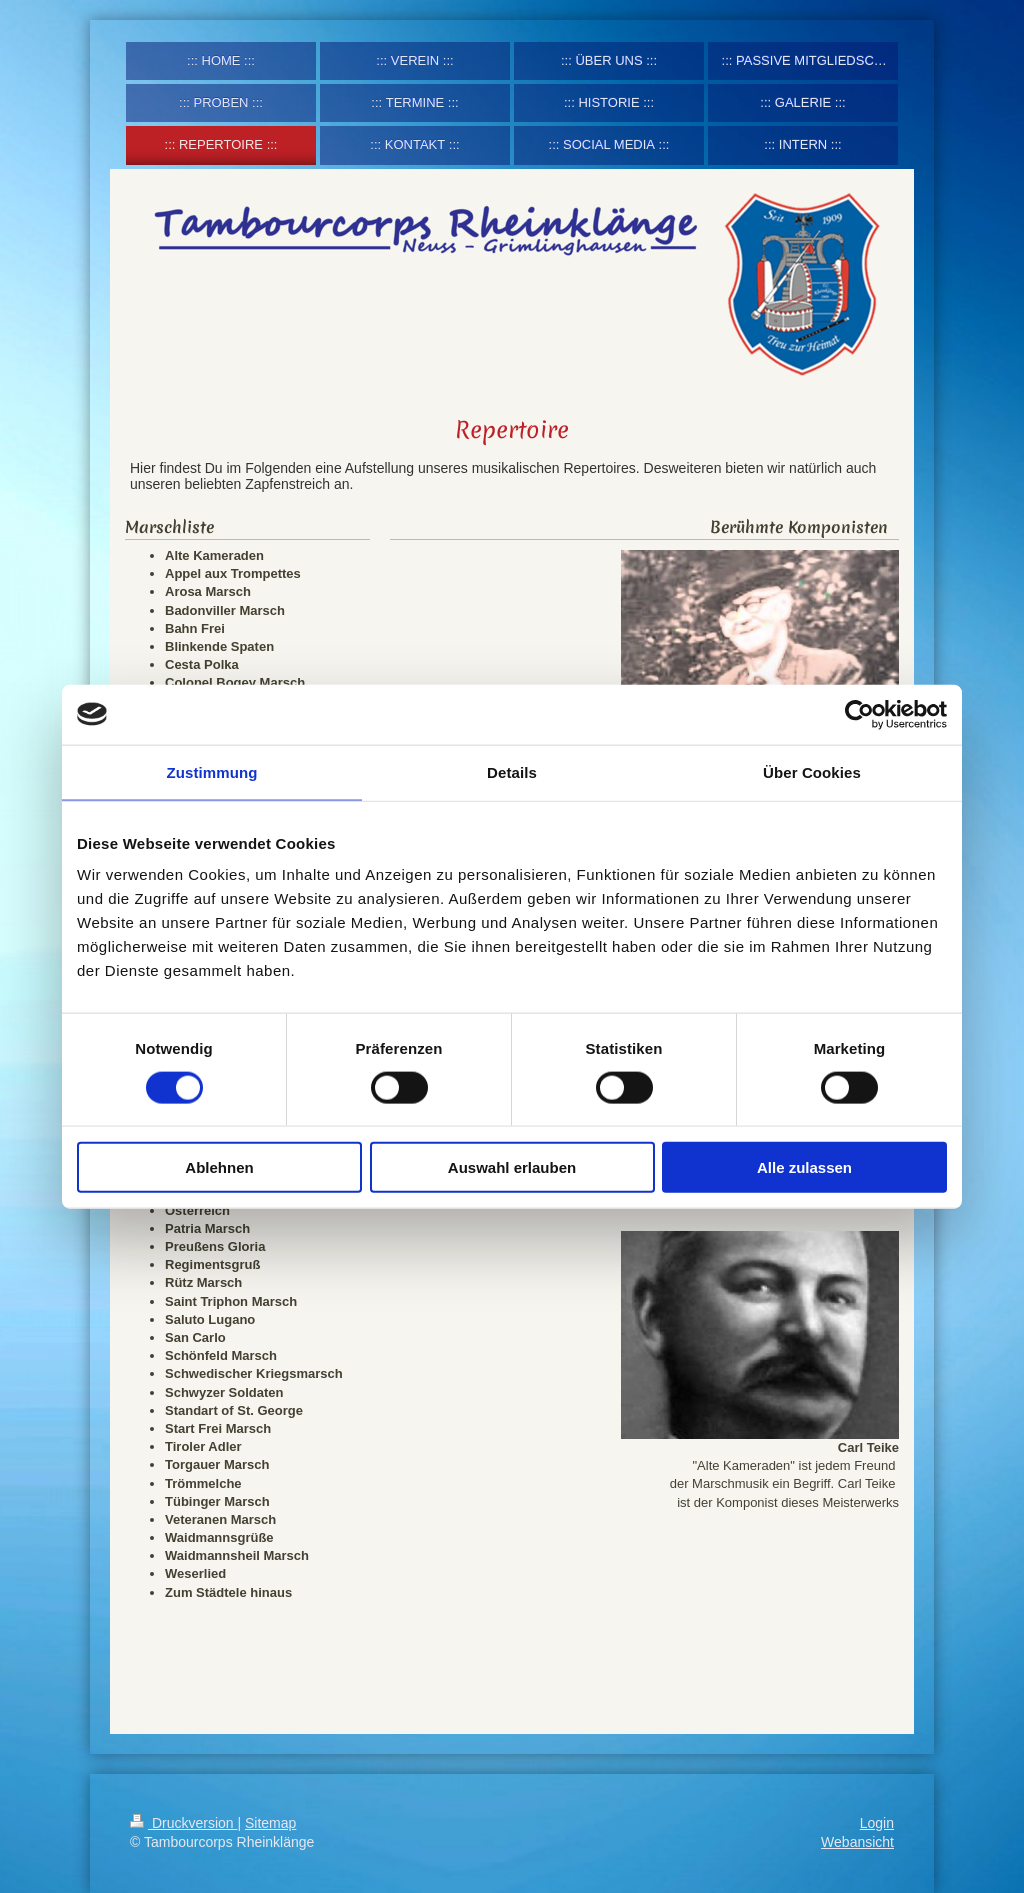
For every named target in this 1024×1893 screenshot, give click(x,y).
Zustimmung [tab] (212, 771)
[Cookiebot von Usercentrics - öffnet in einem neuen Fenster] (859, 714)
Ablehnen (219, 1167)
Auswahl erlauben (512, 1167)
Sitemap (270, 1823)
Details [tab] (512, 771)
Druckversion (183, 1823)
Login (877, 1823)
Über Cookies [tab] (812, 771)
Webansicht (857, 1842)
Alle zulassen (804, 1167)
